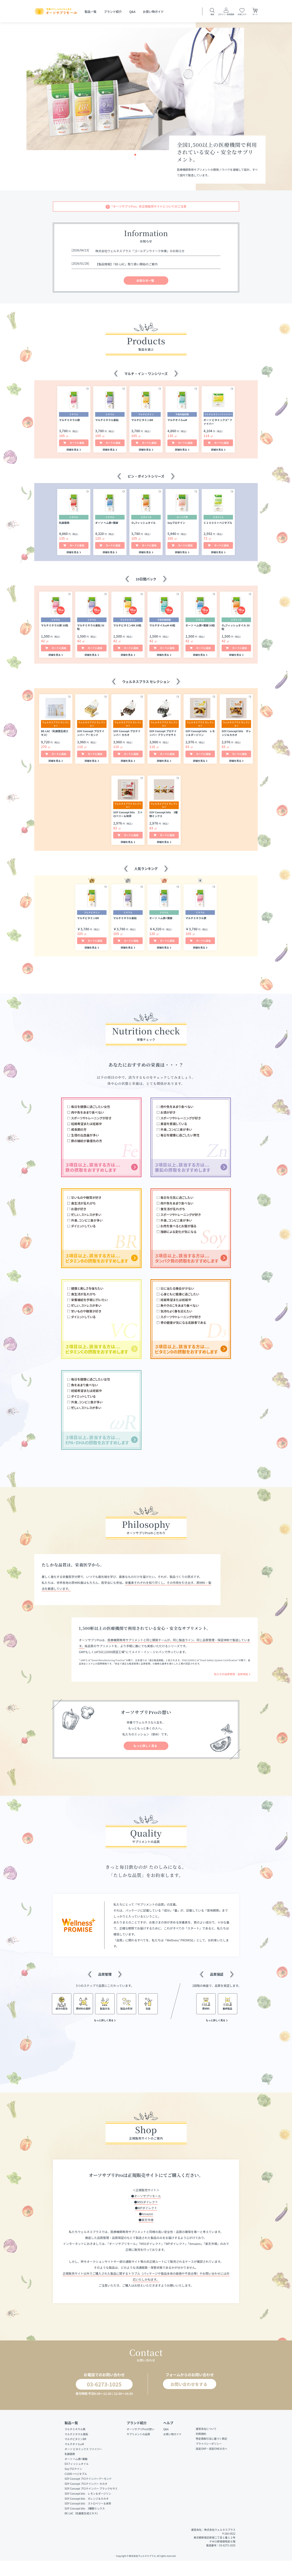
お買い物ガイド (153, 11)
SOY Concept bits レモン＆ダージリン (88, 2509)
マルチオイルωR (74, 2459)
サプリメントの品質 (138, 2449)
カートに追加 (94, 942)
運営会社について (206, 2444)
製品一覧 (90, 11)
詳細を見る (72, 451)
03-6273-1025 (103, 2399)
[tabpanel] (135, 90)
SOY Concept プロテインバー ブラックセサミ (91, 2504)
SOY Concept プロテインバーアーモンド (88, 2494)
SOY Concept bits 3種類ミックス (85, 2523)
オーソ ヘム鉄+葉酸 (76, 2474)
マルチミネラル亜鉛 (76, 2449)
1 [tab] (135, 156)
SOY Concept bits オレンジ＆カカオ (87, 2513)
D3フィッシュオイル (77, 2479)
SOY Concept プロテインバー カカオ (86, 2499)
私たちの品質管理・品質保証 (229, 1688)
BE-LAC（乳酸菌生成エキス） (82, 2528)
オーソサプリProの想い (140, 2444)
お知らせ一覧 (145, 281)
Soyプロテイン (73, 2484)
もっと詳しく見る (145, 1761)
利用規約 (201, 2449)
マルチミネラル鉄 (75, 2444)
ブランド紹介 (113, 11)
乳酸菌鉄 (70, 2469)
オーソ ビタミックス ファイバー (83, 2464)
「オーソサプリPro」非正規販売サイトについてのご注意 (148, 207)
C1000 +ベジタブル (76, 2489)
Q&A (132, 11)
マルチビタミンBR (75, 2454)
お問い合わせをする (188, 2399)
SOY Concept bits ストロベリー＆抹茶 (88, 2519)
